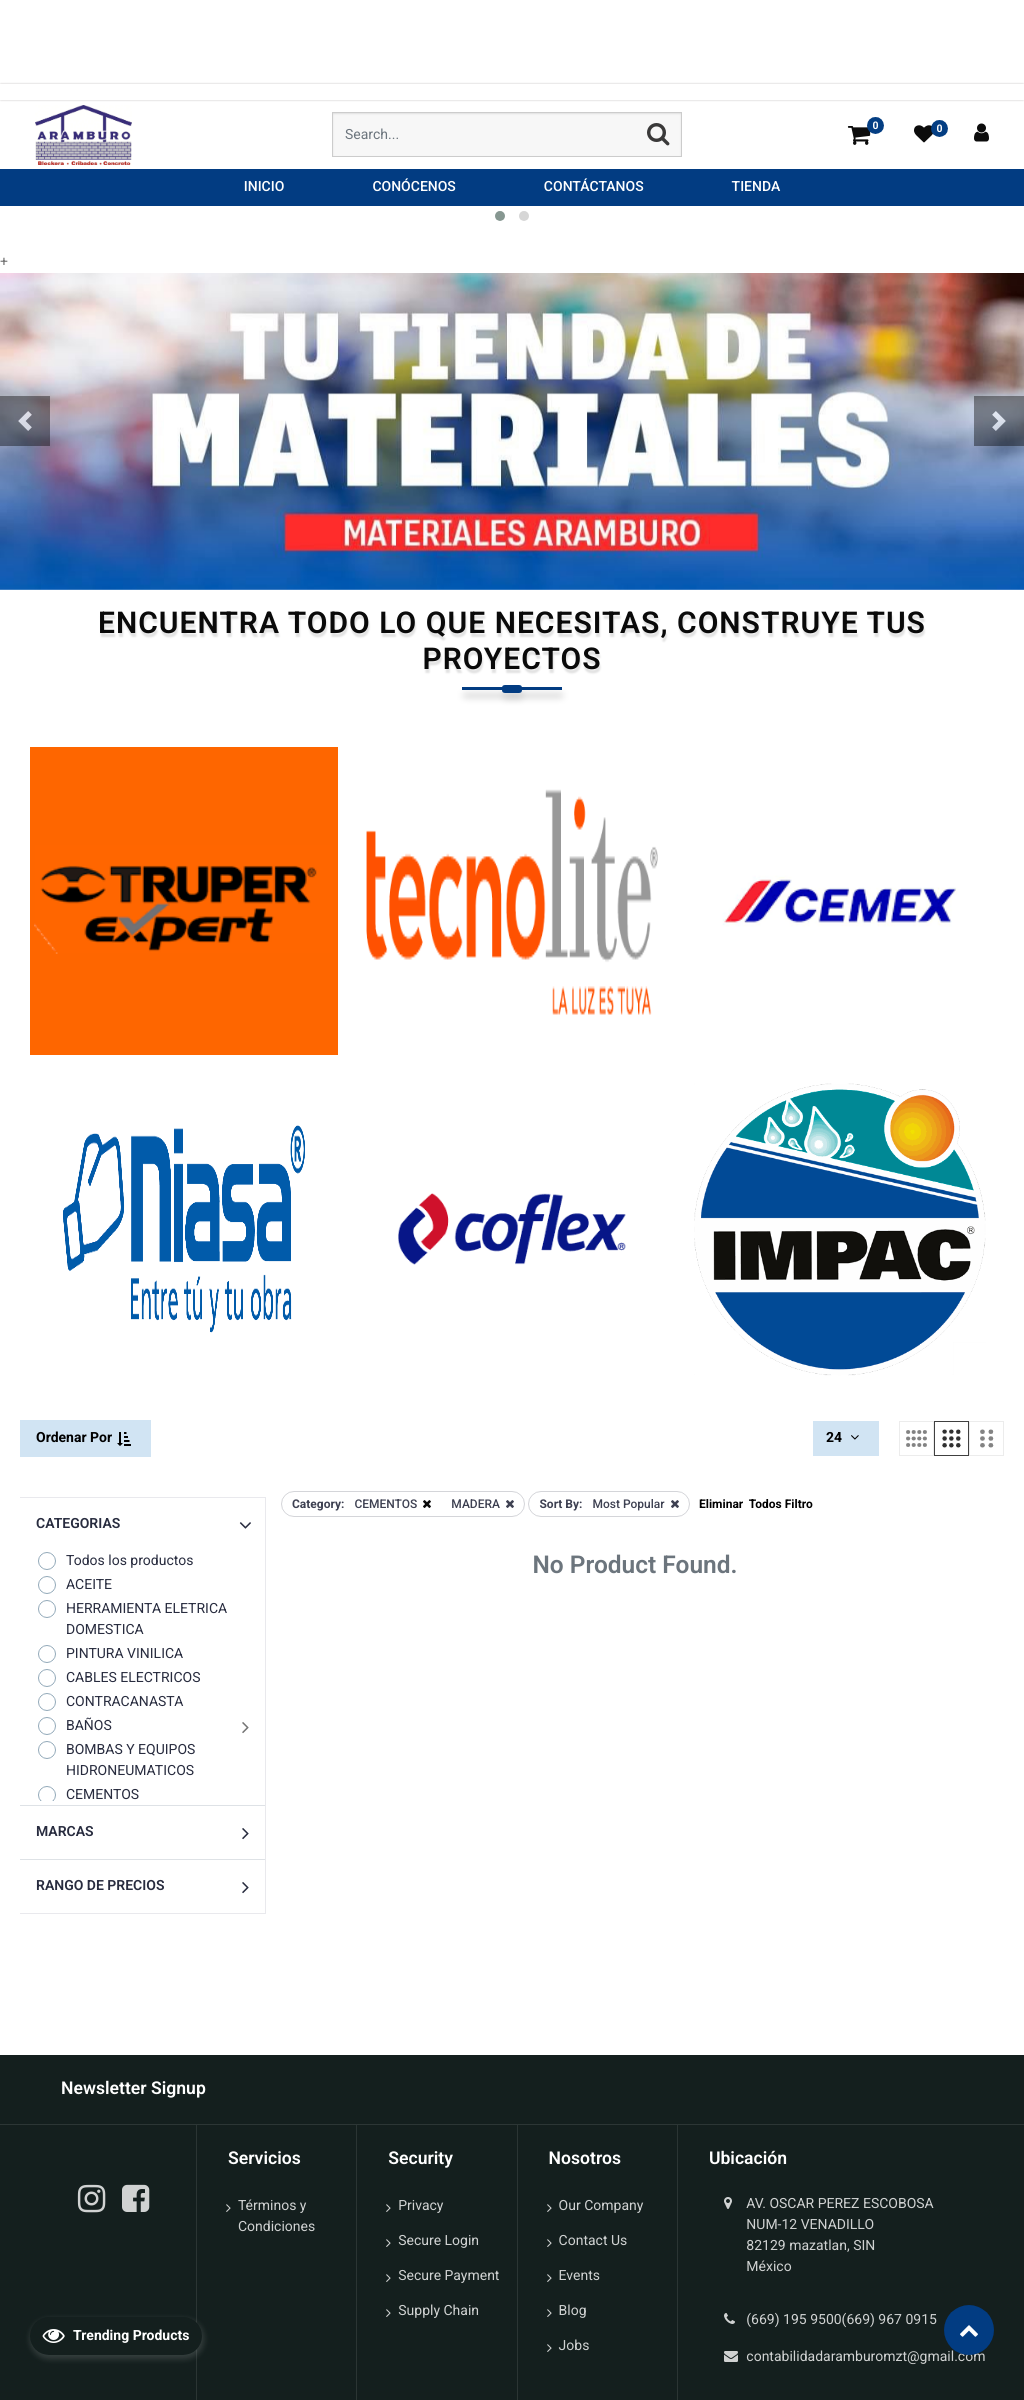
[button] (25, 421)
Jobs (574, 2346)
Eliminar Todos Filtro (756, 1504)
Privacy (420, 2206)
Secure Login (438, 2241)
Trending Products (116, 2335)
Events (579, 2276)
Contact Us (593, 2241)
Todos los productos (114, 1560)
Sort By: (560, 1504)
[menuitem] (264, 187)
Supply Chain (438, 2311)
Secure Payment (448, 2276)
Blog (573, 2311)
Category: (318, 1504)
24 (844, 1438)
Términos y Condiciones (276, 2216)
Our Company (601, 2206)
